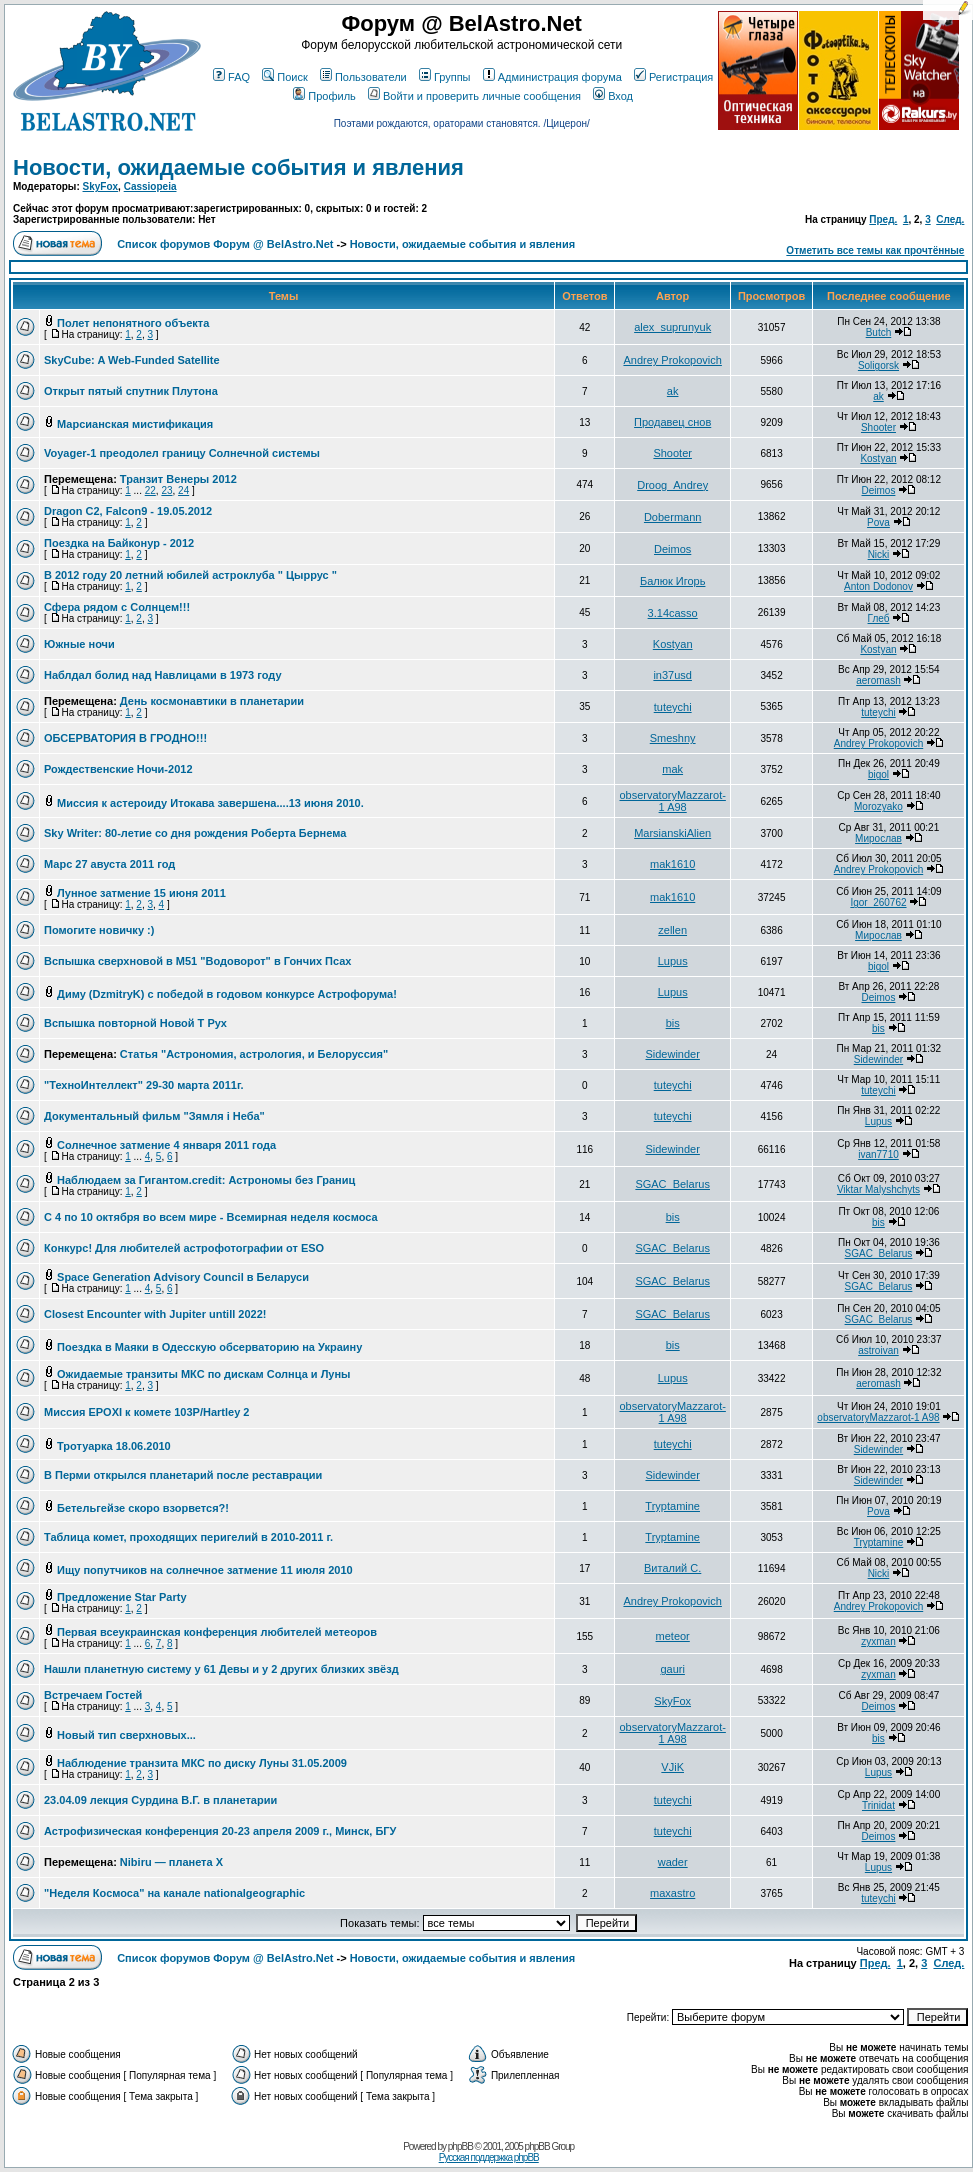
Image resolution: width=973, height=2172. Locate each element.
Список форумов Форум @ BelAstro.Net (225, 244)
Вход (613, 96)
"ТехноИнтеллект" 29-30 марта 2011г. (143, 1085)
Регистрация (673, 77)
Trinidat (878, 1805)
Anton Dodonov (878, 586)
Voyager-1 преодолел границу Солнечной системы (182, 453)
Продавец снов (672, 422)
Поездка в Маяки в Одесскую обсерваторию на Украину (209, 1347)
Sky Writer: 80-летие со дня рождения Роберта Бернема (195, 833)
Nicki (879, 554)
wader (673, 1862)
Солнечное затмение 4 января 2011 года (166, 1145)
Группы (445, 77)
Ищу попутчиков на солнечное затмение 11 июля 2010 (205, 1570)
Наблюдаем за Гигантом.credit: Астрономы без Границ (206, 1180)
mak (672, 769)
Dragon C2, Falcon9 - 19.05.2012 (128, 511)
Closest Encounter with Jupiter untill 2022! (155, 1314)
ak (673, 391)
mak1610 (672, 864)
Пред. (883, 219)
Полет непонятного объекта (133, 323)
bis (673, 1023)
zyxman (878, 1641)
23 (166, 490)
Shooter (878, 427)
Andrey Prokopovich (672, 360)
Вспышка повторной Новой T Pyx (135, 1023)
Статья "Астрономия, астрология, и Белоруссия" (254, 1054)
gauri (672, 1669)
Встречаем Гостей (93, 1695)
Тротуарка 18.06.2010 (114, 1446)
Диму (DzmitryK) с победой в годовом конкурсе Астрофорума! (227, 994)
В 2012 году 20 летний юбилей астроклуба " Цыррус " (190, 575)
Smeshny (673, 738)
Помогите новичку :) (99, 930)
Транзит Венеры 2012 (178, 479)
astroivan (878, 1350)
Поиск (284, 77)
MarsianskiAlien (672, 833)
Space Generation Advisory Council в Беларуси (183, 1277)
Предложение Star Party (121, 1597)
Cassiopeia (150, 186)
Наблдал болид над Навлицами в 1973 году (163, 675)
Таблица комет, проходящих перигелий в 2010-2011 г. (188, 1537)
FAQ (231, 77)
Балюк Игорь (673, 581)
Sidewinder (672, 1054)
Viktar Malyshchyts (878, 1189)
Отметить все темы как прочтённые (875, 250)
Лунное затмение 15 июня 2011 (141, 893)
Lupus (673, 961)
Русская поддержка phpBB (489, 2157)
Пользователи (363, 77)
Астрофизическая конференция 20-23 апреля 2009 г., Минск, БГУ (220, 1831)
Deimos (879, 490)
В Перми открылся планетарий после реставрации (183, 1475)
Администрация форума (552, 77)
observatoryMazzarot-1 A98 (672, 801)
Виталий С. (672, 1568)
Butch (879, 332)
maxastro (672, 1893)
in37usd (672, 675)
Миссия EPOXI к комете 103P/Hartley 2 (146, 1412)
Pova (878, 522)
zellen (672, 930)
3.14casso (673, 613)
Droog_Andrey (672, 485)
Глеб (879, 618)
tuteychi (673, 707)
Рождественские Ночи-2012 (118, 769)
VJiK (672, 1767)
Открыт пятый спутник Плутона (131, 391)
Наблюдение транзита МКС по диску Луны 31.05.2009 (202, 1763)
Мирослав (878, 838)
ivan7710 (878, 1154)
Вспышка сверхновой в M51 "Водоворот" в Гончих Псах (197, 961)
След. (950, 219)
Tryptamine (672, 1506)
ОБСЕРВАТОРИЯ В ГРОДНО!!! (125, 738)
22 (150, 490)
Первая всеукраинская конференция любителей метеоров (217, 1632)
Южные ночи (79, 644)
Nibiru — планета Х (171, 1862)
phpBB (460, 2146)
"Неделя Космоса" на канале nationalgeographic (174, 1893)
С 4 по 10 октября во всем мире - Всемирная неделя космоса (211, 1217)
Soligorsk (878, 365)
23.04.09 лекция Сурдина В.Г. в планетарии (160, 1800)
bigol (878, 774)
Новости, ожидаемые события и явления (238, 167)
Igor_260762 (878, 902)
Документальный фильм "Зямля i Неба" (154, 1116)
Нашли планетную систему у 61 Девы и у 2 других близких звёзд (221, 1669)
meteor (673, 1636)
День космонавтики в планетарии (212, 701)
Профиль (324, 96)
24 (183, 490)
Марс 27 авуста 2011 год (109, 864)
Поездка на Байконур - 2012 (119, 543)
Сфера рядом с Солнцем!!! (117, 607)
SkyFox (101, 186)
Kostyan (878, 458)
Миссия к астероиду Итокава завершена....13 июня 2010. (210, 803)
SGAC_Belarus (672, 1184)
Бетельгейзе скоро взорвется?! (143, 1508)
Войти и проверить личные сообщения (474, 96)
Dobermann (672, 517)
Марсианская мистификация (135, 424)
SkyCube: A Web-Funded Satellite (132, 360)
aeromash (878, 680)
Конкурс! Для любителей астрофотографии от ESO (184, 1248)
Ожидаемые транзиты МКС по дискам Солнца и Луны (203, 1374)
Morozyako (878, 806)
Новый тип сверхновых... (126, 1735)
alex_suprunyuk (672, 327)
